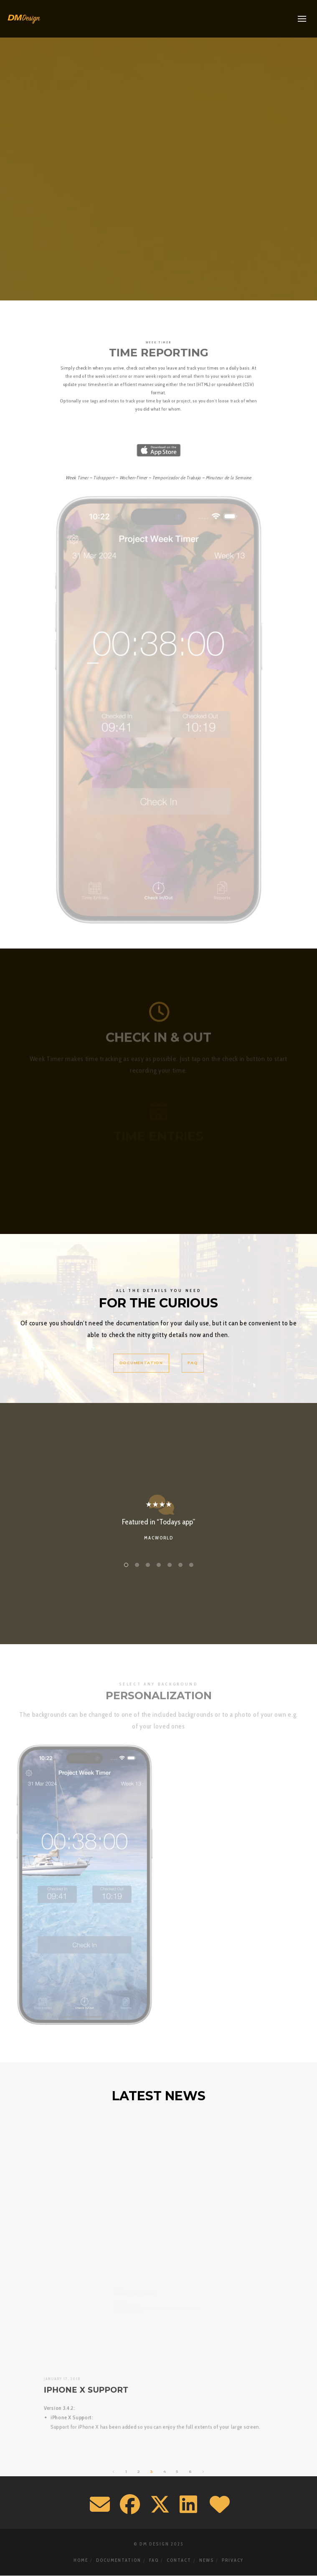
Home (81, 2560)
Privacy (232, 2560)
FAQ (154, 2560)
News (206, 2560)
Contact (179, 2560)
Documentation (118, 2560)
